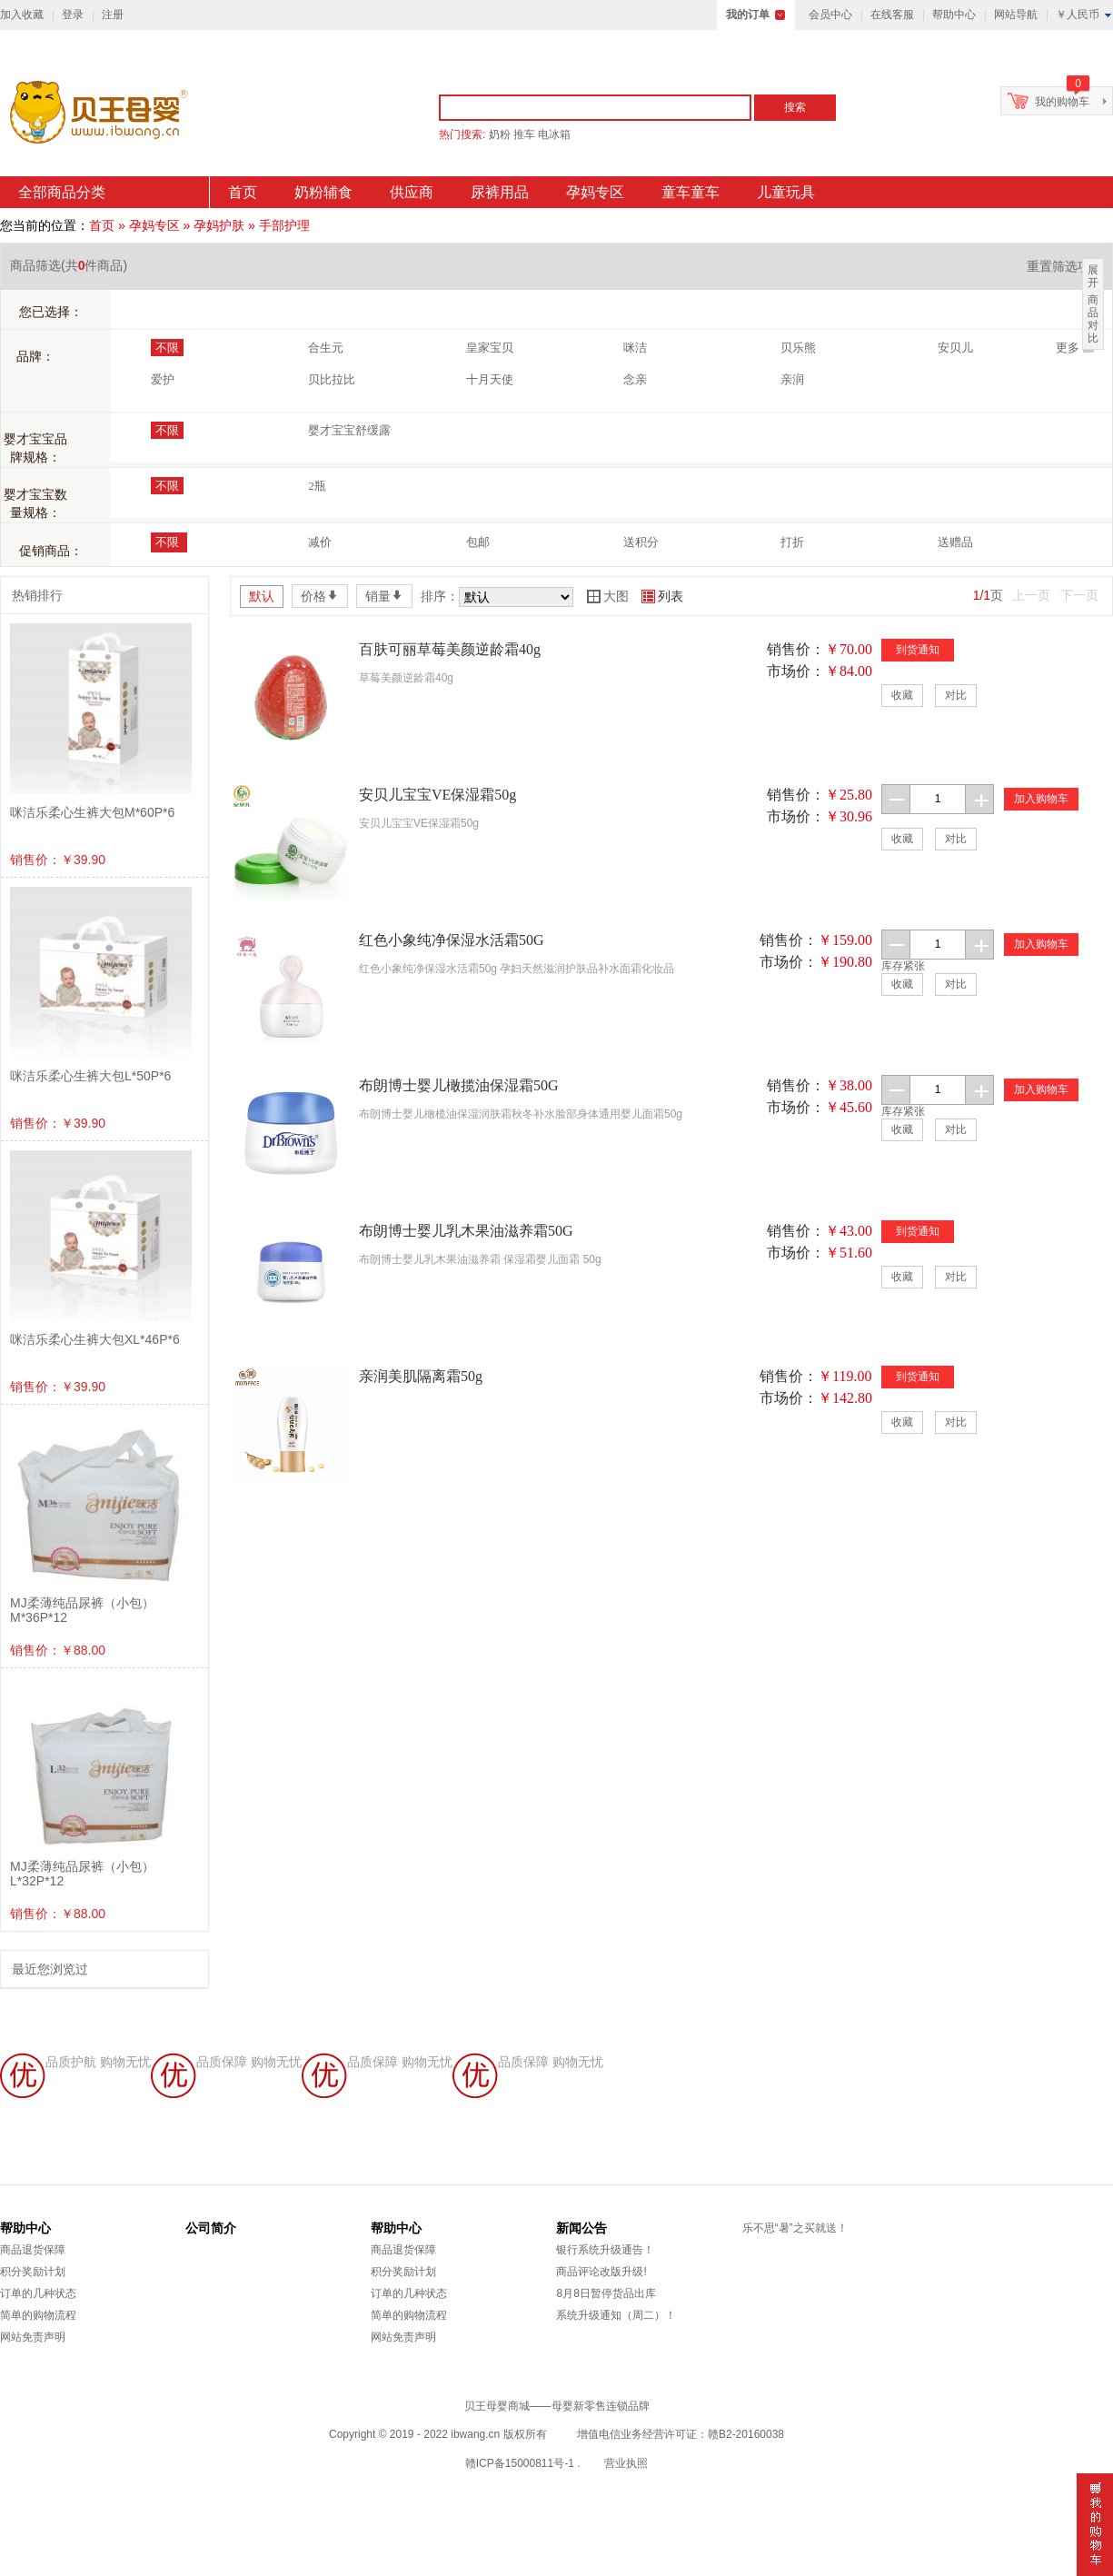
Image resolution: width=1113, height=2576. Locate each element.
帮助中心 (954, 14)
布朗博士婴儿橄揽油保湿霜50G (459, 1085)
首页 (242, 192)
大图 (608, 596)
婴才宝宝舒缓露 (349, 430)
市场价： (796, 671)
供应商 (411, 192)
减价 (320, 542)
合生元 (325, 347)
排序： (440, 596)
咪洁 (635, 347)
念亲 (635, 379)
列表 (662, 596)
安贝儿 (955, 347)
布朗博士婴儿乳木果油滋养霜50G (466, 1230)
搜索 (795, 107)
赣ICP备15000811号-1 (519, 2463)
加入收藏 (22, 14)
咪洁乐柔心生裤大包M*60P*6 (92, 812)
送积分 (641, 542)
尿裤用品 (500, 192)
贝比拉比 (331, 379)
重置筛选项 (1065, 266)
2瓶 (317, 485)
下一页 (1079, 595)
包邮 (478, 542)
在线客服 (892, 14)
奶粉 (500, 134)
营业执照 (626, 2463)
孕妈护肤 (219, 225)
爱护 (162, 379)
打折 (792, 542)
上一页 (1031, 595)
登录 (73, 14)
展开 (1093, 276)
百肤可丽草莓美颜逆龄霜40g (450, 649)
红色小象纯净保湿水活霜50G (451, 940)
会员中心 (830, 14)
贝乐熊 (798, 347)
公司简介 (210, 2228)
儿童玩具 (786, 192)
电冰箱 (554, 134)
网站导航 (1016, 14)
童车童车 (690, 192)
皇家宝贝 (489, 347)
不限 (167, 347)
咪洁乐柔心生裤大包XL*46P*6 (95, 1339)
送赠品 (955, 542)
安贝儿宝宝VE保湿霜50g (437, 794)
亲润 (792, 379)
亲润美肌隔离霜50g (420, 1376)
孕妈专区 (595, 192)
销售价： (796, 649)
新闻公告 (581, 2228)
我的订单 (748, 14)
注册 (113, 14)
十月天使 (489, 379)
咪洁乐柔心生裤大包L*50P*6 (90, 1076)
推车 (524, 134)
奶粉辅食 (323, 192)
